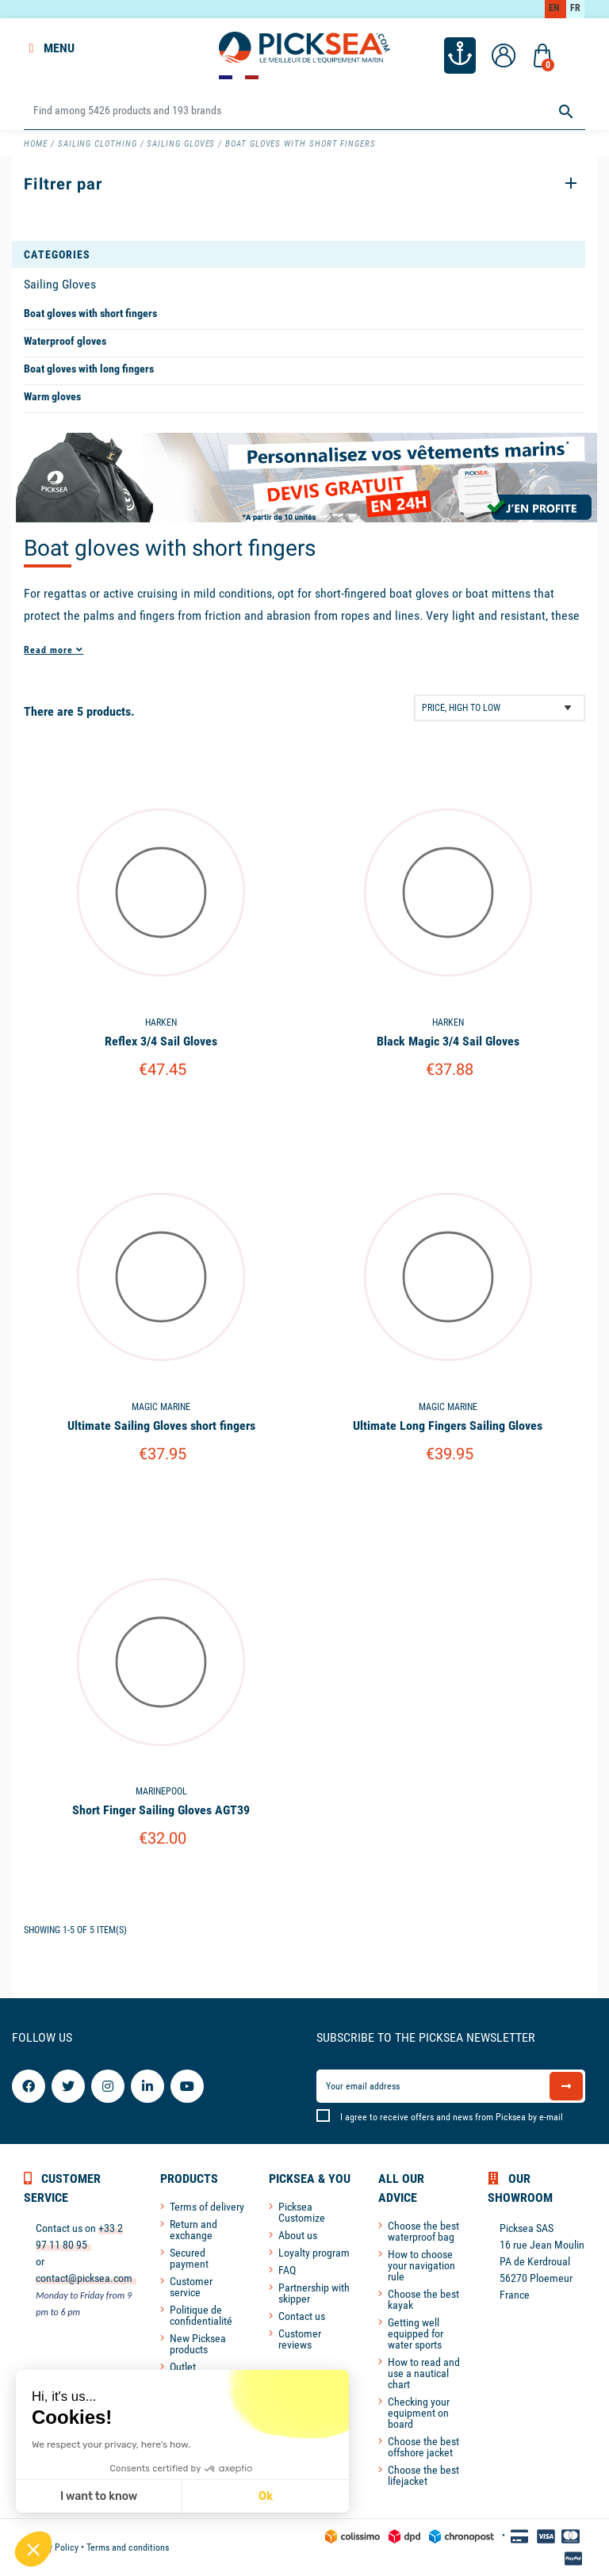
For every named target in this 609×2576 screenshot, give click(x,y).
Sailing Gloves (60, 284)
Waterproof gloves (65, 340)
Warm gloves (52, 396)
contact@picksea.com (84, 2278)
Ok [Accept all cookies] (266, 2496)
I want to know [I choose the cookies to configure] (98, 2496)
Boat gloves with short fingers (90, 313)
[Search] (304, 111)
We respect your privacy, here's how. (111, 2444)
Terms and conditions (127, 2547)
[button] (33, 2549)
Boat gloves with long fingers (89, 368)
